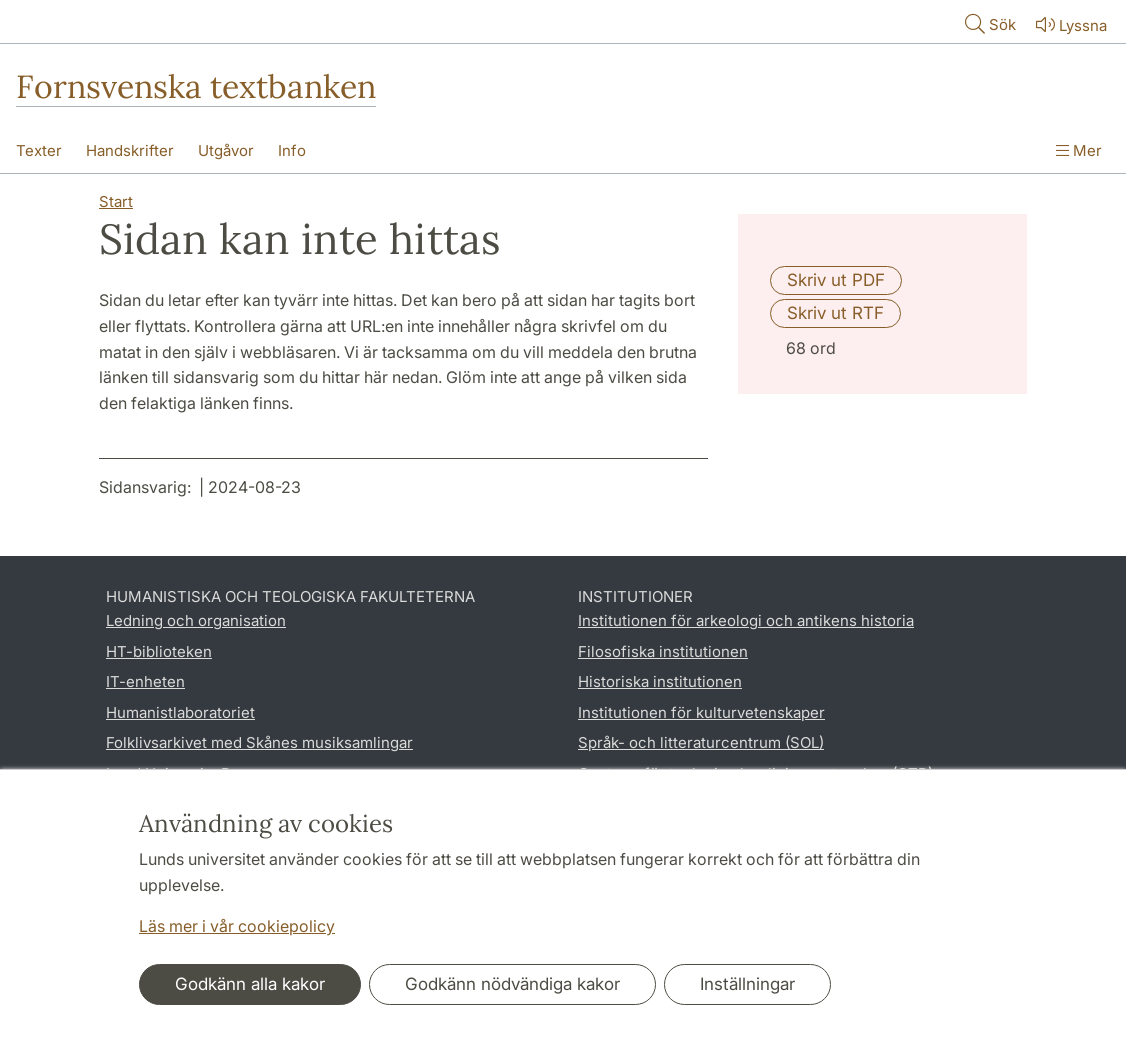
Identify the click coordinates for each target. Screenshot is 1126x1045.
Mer (1079, 150)
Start (116, 201)
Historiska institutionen (660, 681)
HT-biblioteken (159, 651)
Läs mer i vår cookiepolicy (237, 926)
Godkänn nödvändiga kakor (512, 984)
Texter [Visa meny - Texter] (39, 150)
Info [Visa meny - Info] (292, 150)
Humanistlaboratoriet (180, 712)
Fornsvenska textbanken (196, 86)
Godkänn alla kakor (250, 984)
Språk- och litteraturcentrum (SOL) (701, 742)
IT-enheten (145, 681)
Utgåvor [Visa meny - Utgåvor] (226, 150)
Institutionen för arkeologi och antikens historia (746, 620)
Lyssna (1069, 24)
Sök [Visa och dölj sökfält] (988, 23)
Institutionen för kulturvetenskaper (701, 712)
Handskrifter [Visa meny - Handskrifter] (130, 150)
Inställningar (747, 984)
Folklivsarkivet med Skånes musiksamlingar (259, 742)
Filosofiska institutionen (663, 651)
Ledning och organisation (196, 620)
